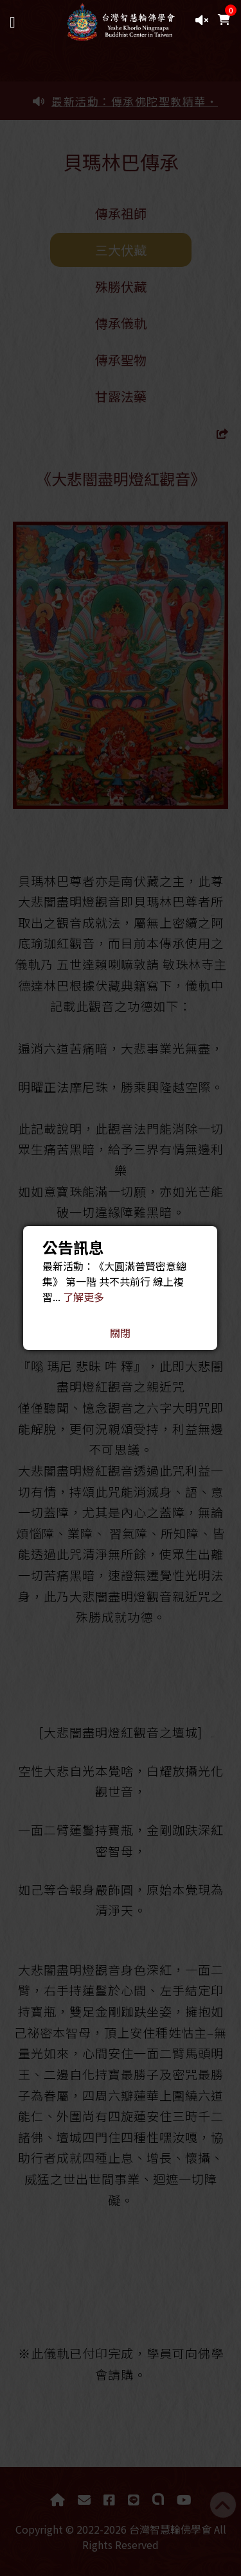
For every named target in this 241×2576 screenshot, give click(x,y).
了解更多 (83, 1296)
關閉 (120, 1332)
